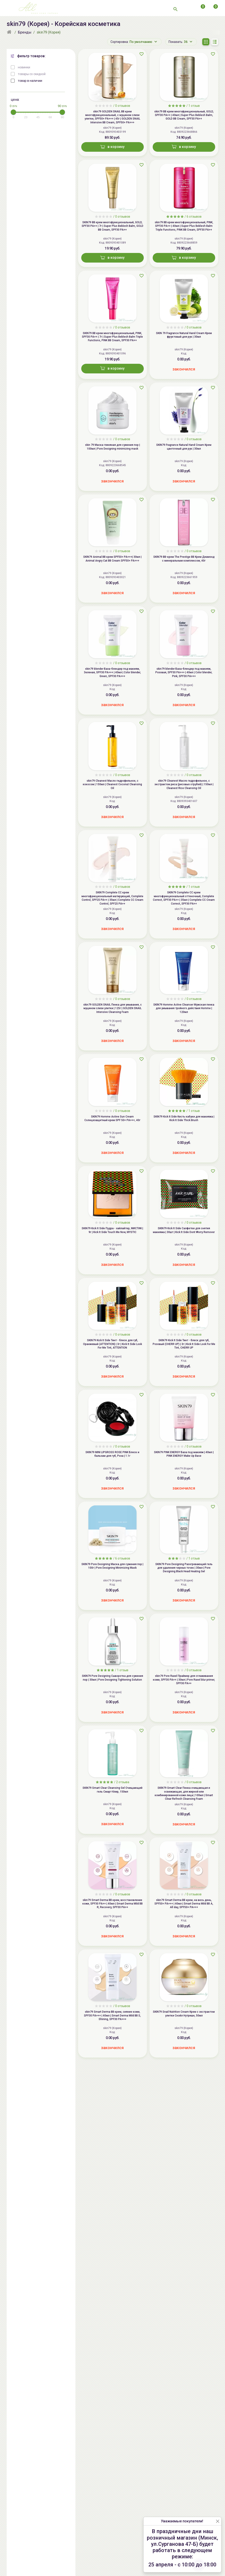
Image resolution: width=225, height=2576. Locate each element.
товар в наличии (30, 80)
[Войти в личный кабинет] (188, 9)
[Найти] (175, 9)
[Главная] (10, 32)
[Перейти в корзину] (212, 9)
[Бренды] (24, 32)
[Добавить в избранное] (141, 54)
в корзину (112, 147)
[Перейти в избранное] (199, 9)
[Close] (217, 2521)
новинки (24, 67)
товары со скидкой (32, 74)
